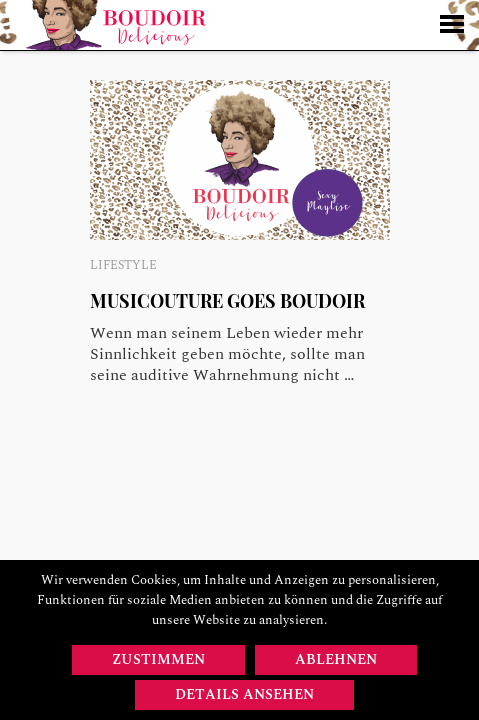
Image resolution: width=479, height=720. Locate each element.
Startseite (115, 25)
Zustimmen (158, 659)
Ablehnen (336, 659)
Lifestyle (123, 265)
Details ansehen (244, 694)
